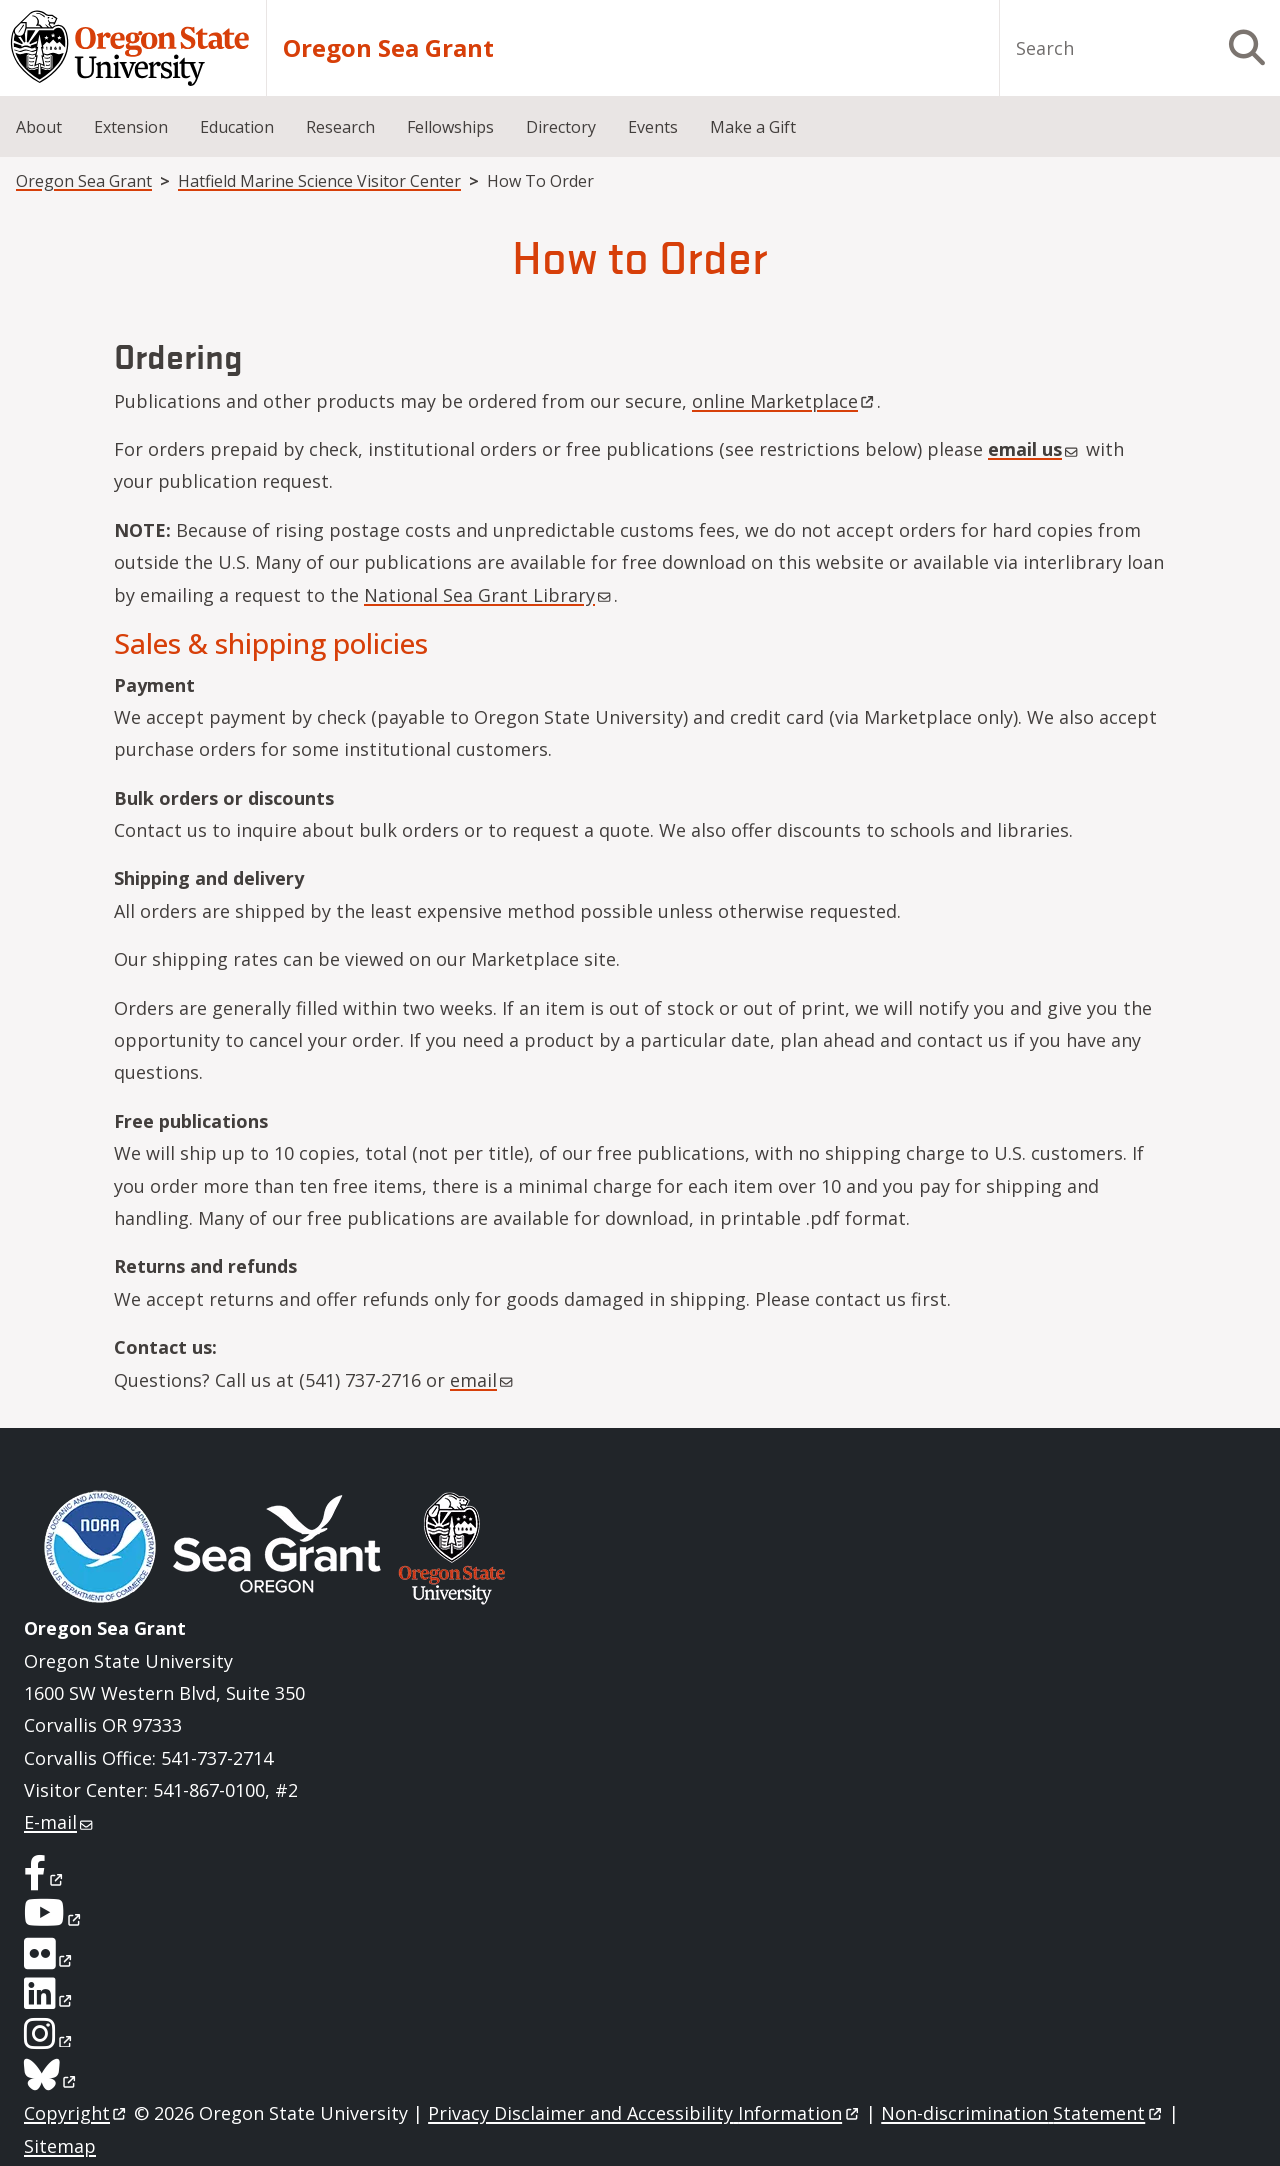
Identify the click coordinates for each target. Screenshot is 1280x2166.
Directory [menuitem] (561, 127)
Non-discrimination (1022, 2113)
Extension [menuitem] (131, 127)
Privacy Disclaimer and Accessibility (644, 2113)
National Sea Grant (489, 595)
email (1034, 449)
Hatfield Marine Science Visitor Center (319, 181)
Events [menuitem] (653, 127)
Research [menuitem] (340, 127)
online (784, 401)
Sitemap (60, 2146)
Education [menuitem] (237, 127)
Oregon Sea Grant (388, 48)
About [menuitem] (39, 127)
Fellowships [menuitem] (450, 127)
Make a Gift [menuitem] (753, 127)
